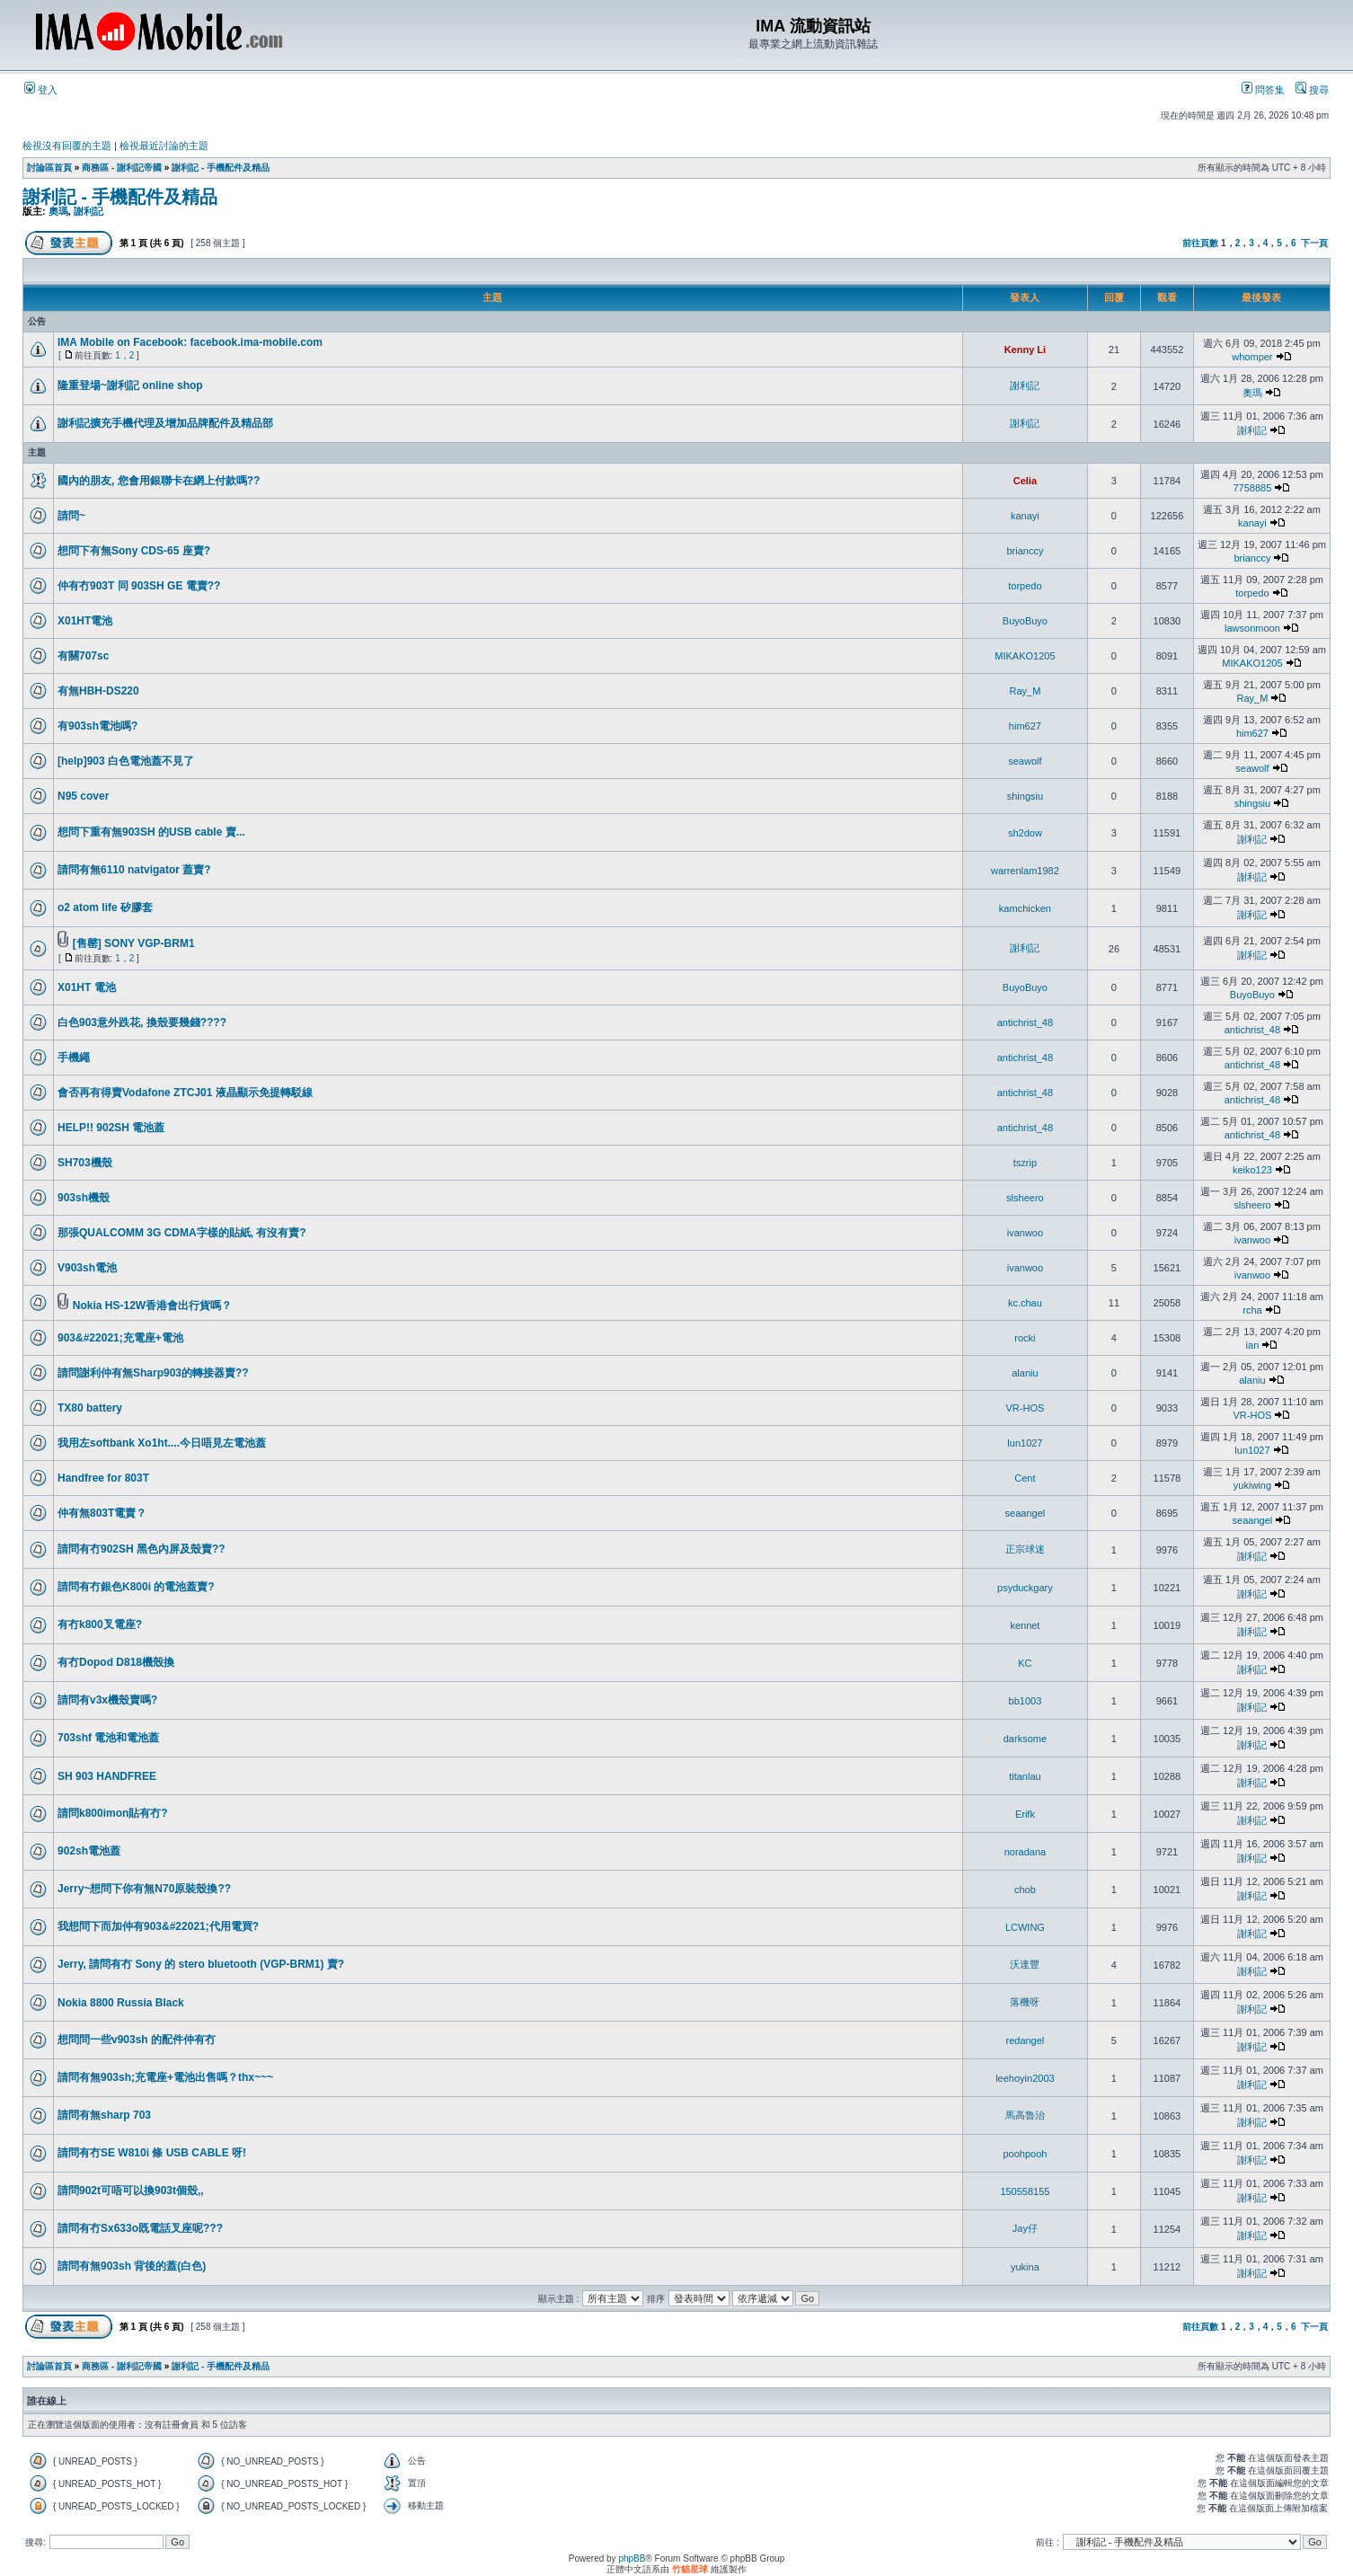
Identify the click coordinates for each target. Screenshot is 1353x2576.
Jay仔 (1025, 2228)
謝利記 (88, 211)
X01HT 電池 (86, 987)
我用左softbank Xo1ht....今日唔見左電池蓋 (161, 1443)
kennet (1024, 1625)
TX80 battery (89, 1408)
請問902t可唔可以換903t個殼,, (130, 2190)
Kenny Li (1025, 349)
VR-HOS (1025, 1408)
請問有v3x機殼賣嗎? (107, 1700)
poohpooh (1025, 2153)
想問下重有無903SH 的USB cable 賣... (151, 832)
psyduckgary (1025, 1587)
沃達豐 (1024, 1964)
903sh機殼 (83, 1197)
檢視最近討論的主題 (163, 145)
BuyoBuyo (1025, 620)
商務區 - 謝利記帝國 (122, 168)
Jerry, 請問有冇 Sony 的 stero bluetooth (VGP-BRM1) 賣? (200, 1964)
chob (1025, 1889)
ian (1253, 1345)
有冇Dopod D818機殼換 (115, 1662)
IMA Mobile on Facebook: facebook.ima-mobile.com (190, 342)
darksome (1025, 1738)
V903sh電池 (87, 1267)
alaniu (1025, 1373)
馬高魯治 (1025, 2115)
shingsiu (1025, 796)
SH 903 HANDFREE (106, 1776)
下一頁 (1314, 243)
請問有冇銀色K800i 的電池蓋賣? (136, 1586)
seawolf (1024, 761)
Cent (1024, 1478)
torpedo (1024, 585)
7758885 (1253, 487)
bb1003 (1025, 1700)
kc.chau (1025, 1302)
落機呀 (1024, 2001)
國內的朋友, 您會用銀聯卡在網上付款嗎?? (158, 480)
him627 (1025, 726)
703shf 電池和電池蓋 (108, 1737)
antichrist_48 (1025, 1022)
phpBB (631, 2558)
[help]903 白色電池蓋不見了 (125, 761)
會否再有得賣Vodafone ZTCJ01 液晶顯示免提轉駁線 (185, 1092)
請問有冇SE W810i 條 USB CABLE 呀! (151, 2153)
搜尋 (1312, 89)
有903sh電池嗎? (97, 726)
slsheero (1025, 1197)
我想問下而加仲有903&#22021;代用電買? (158, 1926)
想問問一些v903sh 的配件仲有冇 (136, 2039)
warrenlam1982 (1025, 870)
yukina (1025, 2267)
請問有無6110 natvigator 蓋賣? (134, 869)
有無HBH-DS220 (98, 691)
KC (1024, 1663)
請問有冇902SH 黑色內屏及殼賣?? (141, 1549)
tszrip (1025, 1162)
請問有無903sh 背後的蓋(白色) (131, 2266)
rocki (1024, 1337)
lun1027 (1024, 1443)
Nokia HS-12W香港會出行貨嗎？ (152, 1305)
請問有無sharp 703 (104, 2115)
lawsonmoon (1252, 628)
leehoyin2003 (1024, 2078)
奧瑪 (58, 211)
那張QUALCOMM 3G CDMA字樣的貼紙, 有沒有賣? (181, 1232)
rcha (1251, 1310)
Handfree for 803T (103, 1478)
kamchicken (1025, 908)
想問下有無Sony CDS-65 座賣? (133, 550)
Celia (1025, 480)
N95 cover (83, 796)
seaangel (1025, 1513)
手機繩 (73, 1057)
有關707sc (83, 656)
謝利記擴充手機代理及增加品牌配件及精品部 (165, 423)
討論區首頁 (49, 168)
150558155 (1024, 2191)
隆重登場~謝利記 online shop (130, 385)
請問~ (71, 515)
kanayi (1025, 515)
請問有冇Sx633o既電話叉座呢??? (140, 2228)
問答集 (1263, 89)
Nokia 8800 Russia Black (120, 2002)
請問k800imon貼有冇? (112, 1813)
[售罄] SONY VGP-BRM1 (134, 943)
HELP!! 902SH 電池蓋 (110, 1127)
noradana (1025, 1851)
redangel (1024, 2040)
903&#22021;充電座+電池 (120, 1338)
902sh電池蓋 (88, 1851)
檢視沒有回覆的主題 (66, 145)
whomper (1252, 356)
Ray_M (1024, 691)
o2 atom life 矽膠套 (105, 907)
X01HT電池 (84, 621)
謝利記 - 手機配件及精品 (221, 168)
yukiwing (1252, 1485)
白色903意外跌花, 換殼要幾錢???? (141, 1022)
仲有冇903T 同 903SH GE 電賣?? (138, 586)
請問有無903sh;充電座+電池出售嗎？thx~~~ (165, 2077)
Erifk (1025, 1814)
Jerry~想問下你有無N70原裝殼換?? (144, 1888)
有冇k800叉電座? (99, 1624)
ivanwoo (1025, 1232)
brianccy (1024, 550)
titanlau (1024, 1776)
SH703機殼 (84, 1162)
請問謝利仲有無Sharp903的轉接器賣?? (153, 1373)
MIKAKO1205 (1025, 656)
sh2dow (1025, 833)
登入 (40, 89)
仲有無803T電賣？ (101, 1513)
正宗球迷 (1025, 1549)
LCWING (1025, 1927)
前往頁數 (1200, 243)
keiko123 (1252, 1169)
